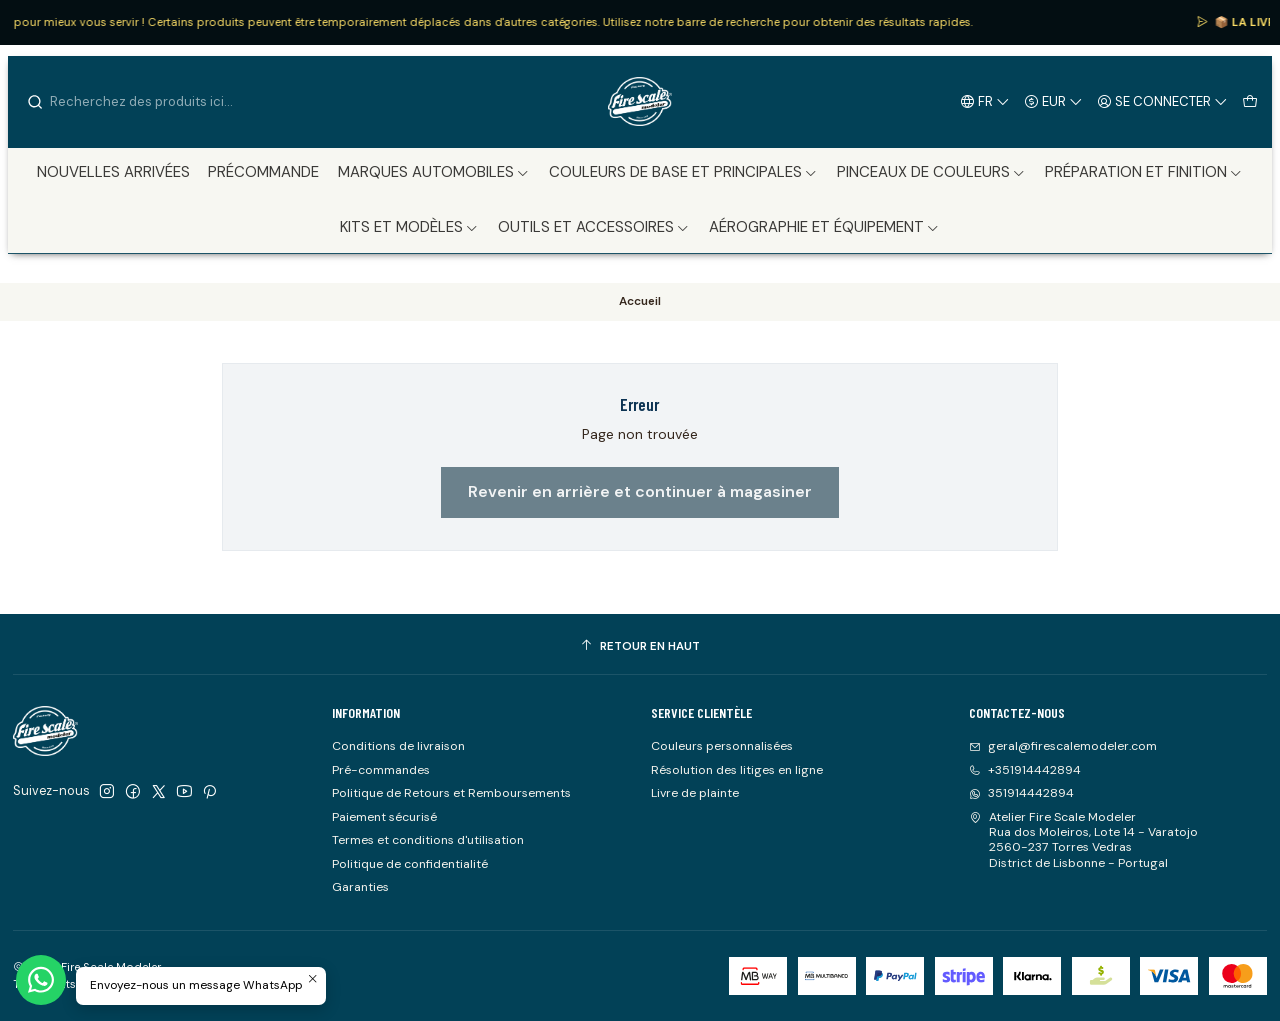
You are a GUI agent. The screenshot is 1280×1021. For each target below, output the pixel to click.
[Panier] (1249, 101)
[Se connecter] (1163, 101)
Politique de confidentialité (410, 864)
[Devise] (1054, 101)
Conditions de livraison (398, 746)
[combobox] (128, 102)
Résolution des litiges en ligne (737, 770)
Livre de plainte (695, 793)
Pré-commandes (381, 770)
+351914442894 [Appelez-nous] (1025, 770)
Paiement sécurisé (384, 817)
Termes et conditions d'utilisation (428, 840)
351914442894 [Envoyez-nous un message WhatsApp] (1021, 793)
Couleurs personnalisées (722, 746)
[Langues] (985, 101)
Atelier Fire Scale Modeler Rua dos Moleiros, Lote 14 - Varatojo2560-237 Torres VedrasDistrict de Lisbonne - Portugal (1083, 840)
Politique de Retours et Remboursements (451, 793)
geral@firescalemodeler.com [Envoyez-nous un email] (1063, 746)
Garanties (360, 887)
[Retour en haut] (640, 647)
